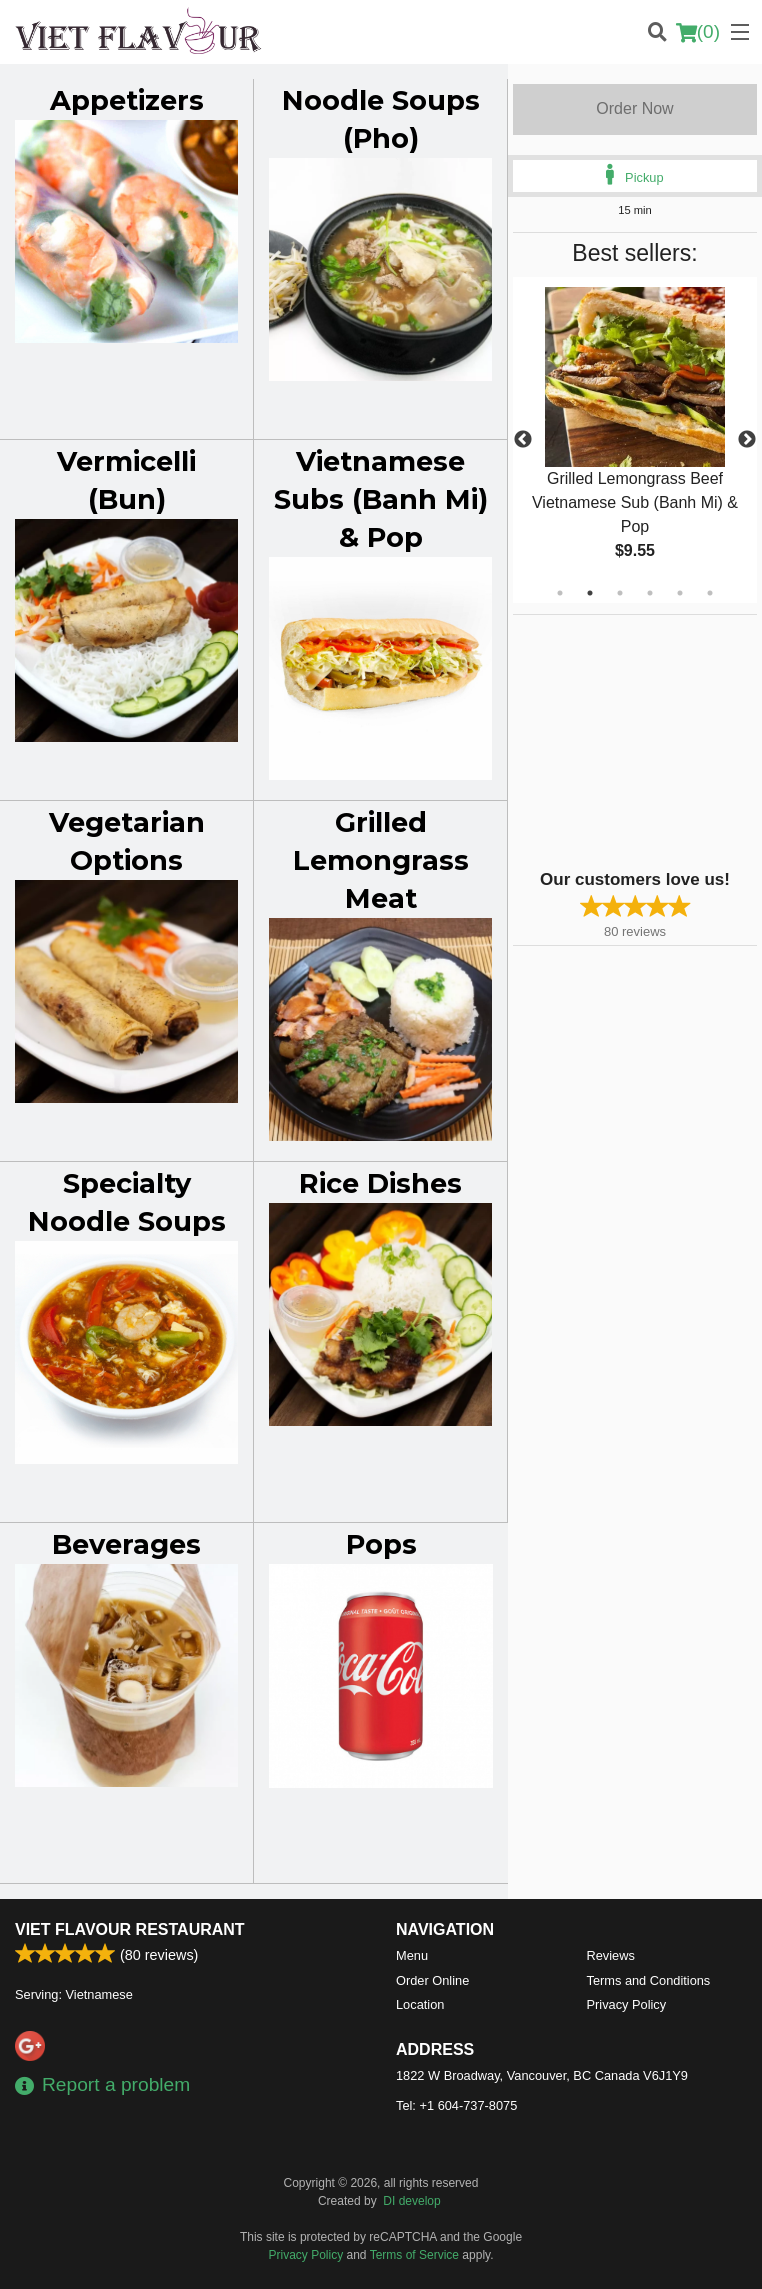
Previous (523, 440)
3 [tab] (620, 593)
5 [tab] (680, 593)
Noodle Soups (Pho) (381, 119)
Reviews (611, 1955)
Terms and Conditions (649, 1980)
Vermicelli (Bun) (126, 480)
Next (747, 440)
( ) (698, 32)
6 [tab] (710, 593)
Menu (412, 1955)
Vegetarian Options (127, 841)
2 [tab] (590, 593)
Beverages (126, 1544)
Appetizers (127, 100)
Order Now (634, 108)
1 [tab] (560, 593)
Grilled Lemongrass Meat (381, 860)
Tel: (456, 2105)
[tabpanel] (635, 428)
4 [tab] (650, 593)
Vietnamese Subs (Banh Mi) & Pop (381, 499)
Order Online (432, 1980)
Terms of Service (414, 2255)
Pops (381, 1544)
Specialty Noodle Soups (127, 1202)
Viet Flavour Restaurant (130, 1929)
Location (420, 2004)
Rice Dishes (380, 1183)
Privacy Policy (627, 2004)
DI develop (411, 2201)
